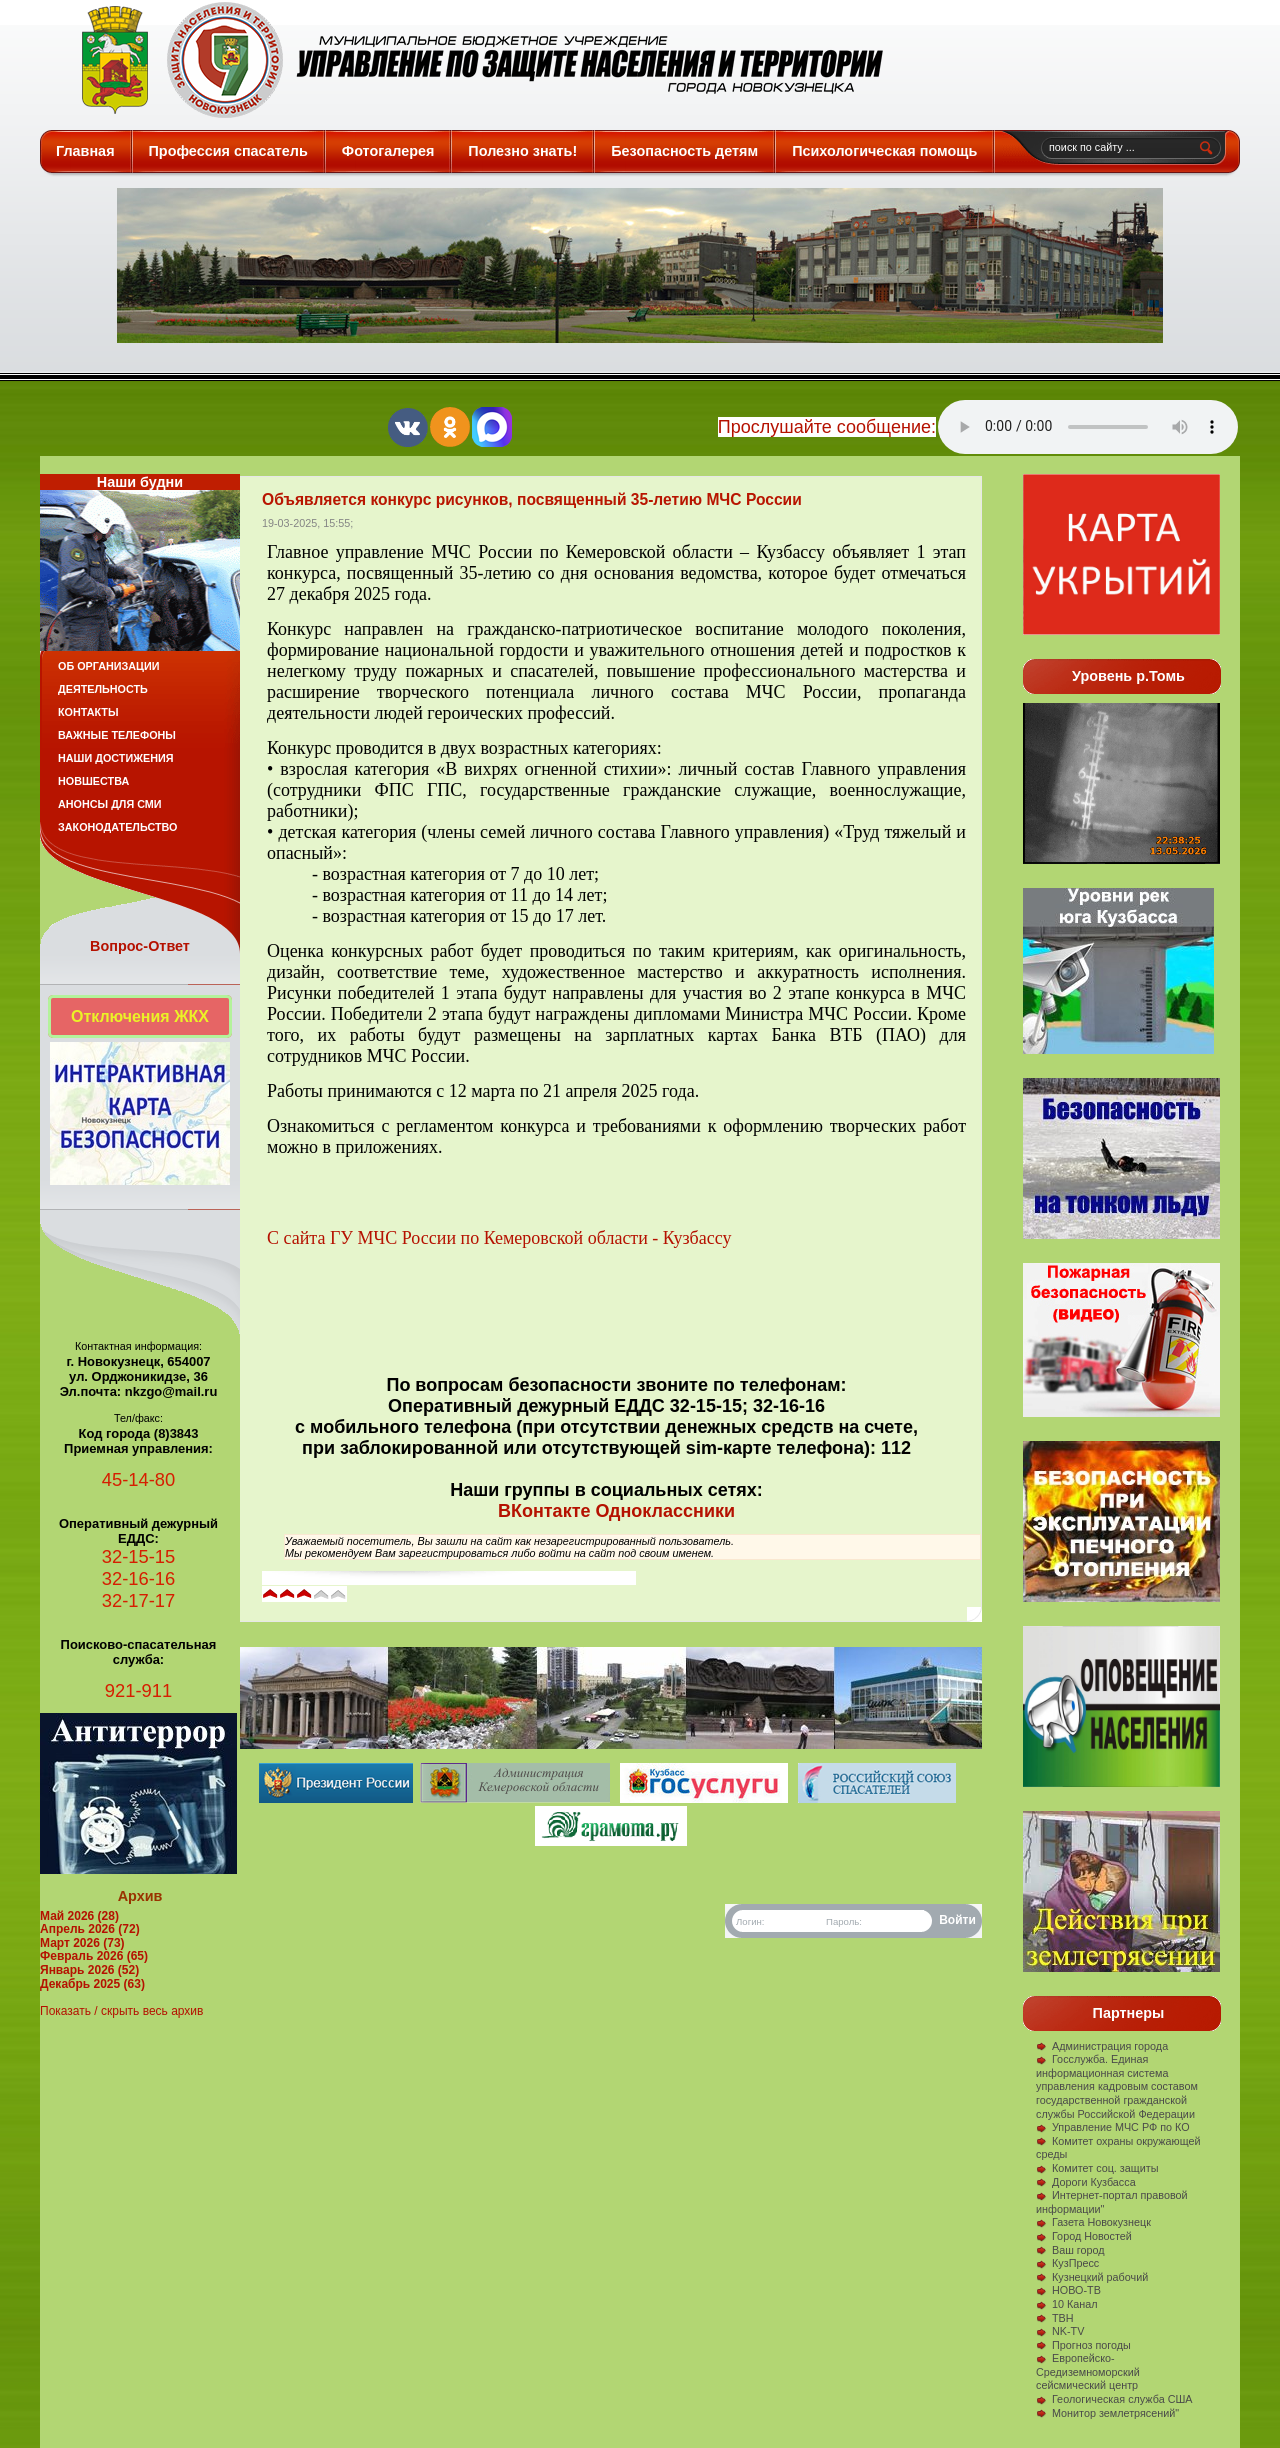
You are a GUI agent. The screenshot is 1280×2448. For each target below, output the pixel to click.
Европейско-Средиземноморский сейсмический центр (1088, 2371)
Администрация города (1102, 2046)
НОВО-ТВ (1068, 2290)
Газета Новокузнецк (1093, 2222)
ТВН (1055, 2318)
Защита (473, 60)
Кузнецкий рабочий (1092, 2277)
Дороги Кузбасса (1086, 2182)
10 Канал (1067, 2304)
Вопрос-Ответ (140, 946)
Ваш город (1070, 2250)
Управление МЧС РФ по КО (1113, 2127)
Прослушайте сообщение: (827, 427)
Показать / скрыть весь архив (121, 2011)
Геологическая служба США (1114, 2399)
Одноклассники (665, 1511)
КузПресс (1067, 2263)
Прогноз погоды (1083, 2345)
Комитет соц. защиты (1097, 2168)
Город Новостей (1084, 2236)
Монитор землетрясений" (1107, 2413)
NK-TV (1060, 2331)
